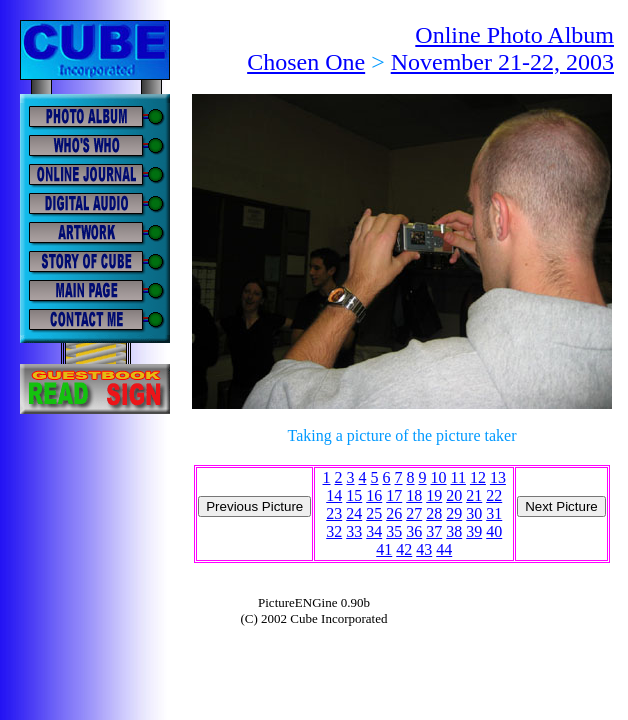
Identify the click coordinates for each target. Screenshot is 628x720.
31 (494, 513)
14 (334, 495)
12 (478, 477)
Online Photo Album (514, 35)
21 (474, 495)
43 (424, 549)
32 (334, 531)
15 (354, 495)
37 (434, 531)
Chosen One (306, 62)
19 (434, 495)
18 (414, 495)
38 (454, 531)
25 (374, 513)
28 (434, 513)
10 (439, 477)
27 (414, 513)
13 (498, 477)
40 (494, 531)
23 (334, 513)
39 (474, 531)
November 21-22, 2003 (502, 62)
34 (374, 531)
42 (404, 549)
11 (458, 477)
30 (474, 513)
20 (454, 495)
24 (354, 513)
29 (454, 513)
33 (354, 531)
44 (444, 549)
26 (394, 513)
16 (374, 495)
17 (394, 495)
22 (494, 495)
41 (384, 549)
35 (394, 531)
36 (414, 531)
